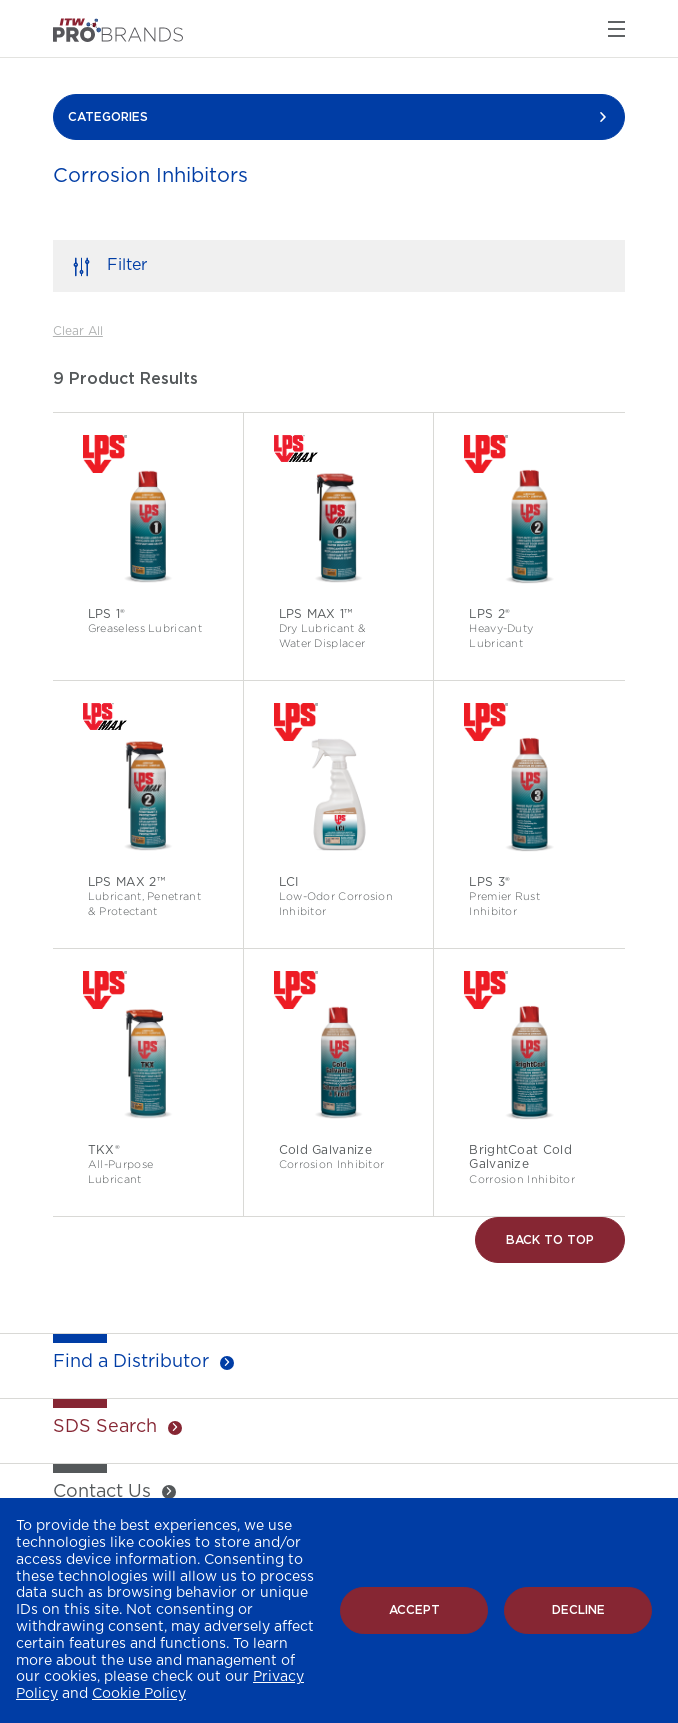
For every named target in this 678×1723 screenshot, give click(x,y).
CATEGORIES (108, 117)
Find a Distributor (131, 1362)
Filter (127, 265)
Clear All (78, 331)
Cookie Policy (139, 1694)
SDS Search (105, 1427)
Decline (578, 1610)
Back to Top (550, 1240)
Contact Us (102, 1492)
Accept (414, 1610)
